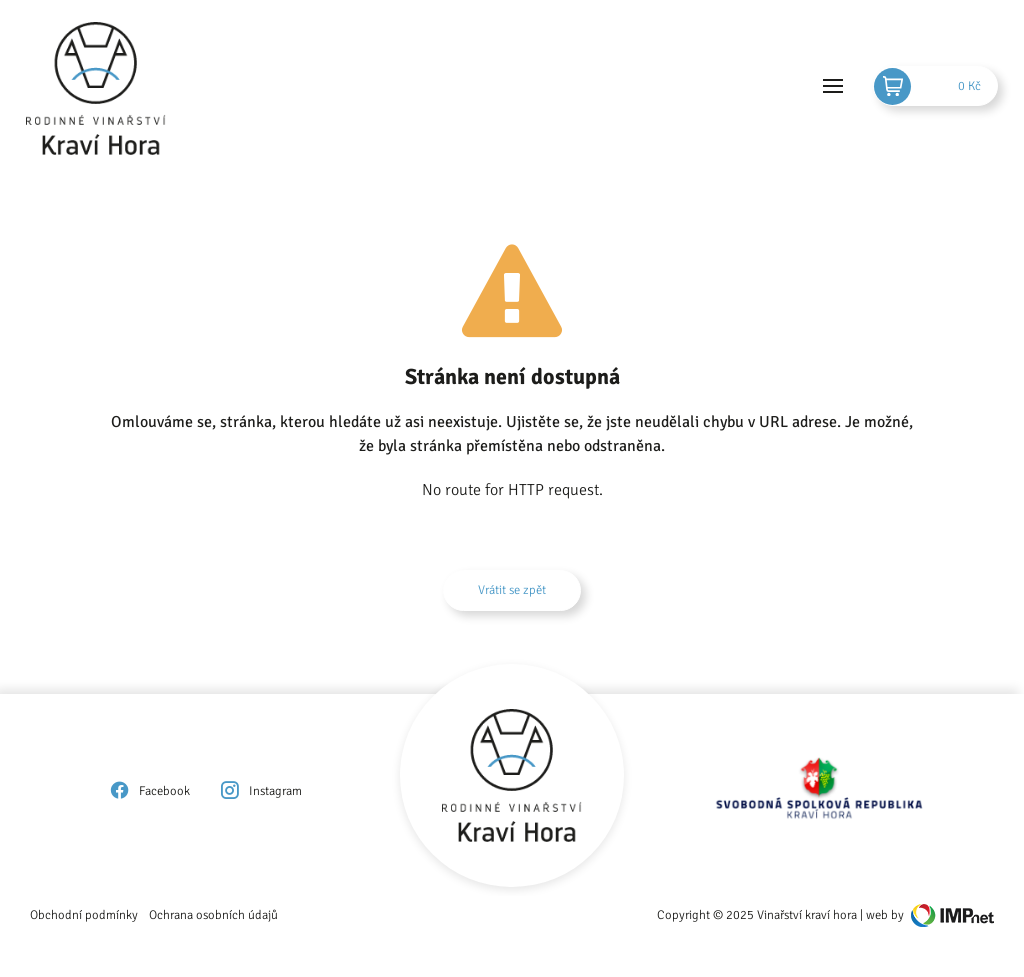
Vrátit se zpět (512, 590)
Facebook (149, 791)
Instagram (260, 791)
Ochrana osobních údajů (213, 915)
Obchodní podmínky (84, 915)
